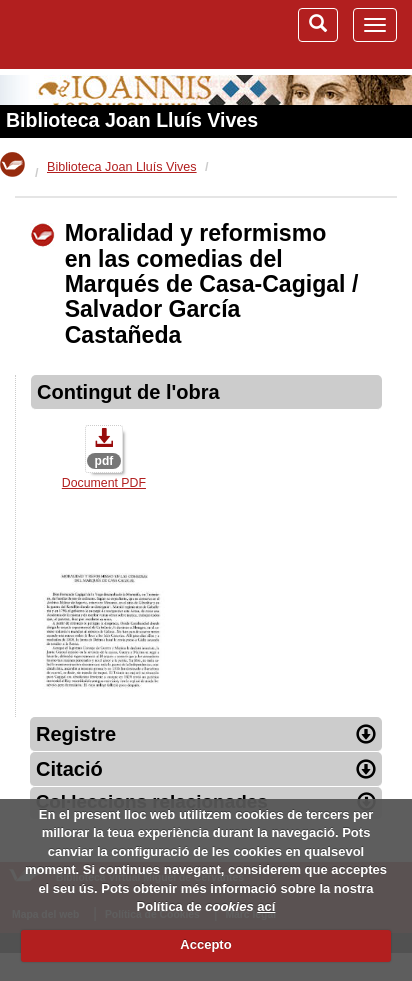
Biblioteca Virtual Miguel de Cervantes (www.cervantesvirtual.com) (95, 34)
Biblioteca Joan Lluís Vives (132, 120)
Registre (206, 734)
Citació (206, 769)
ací (266, 906)
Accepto (205, 944)
